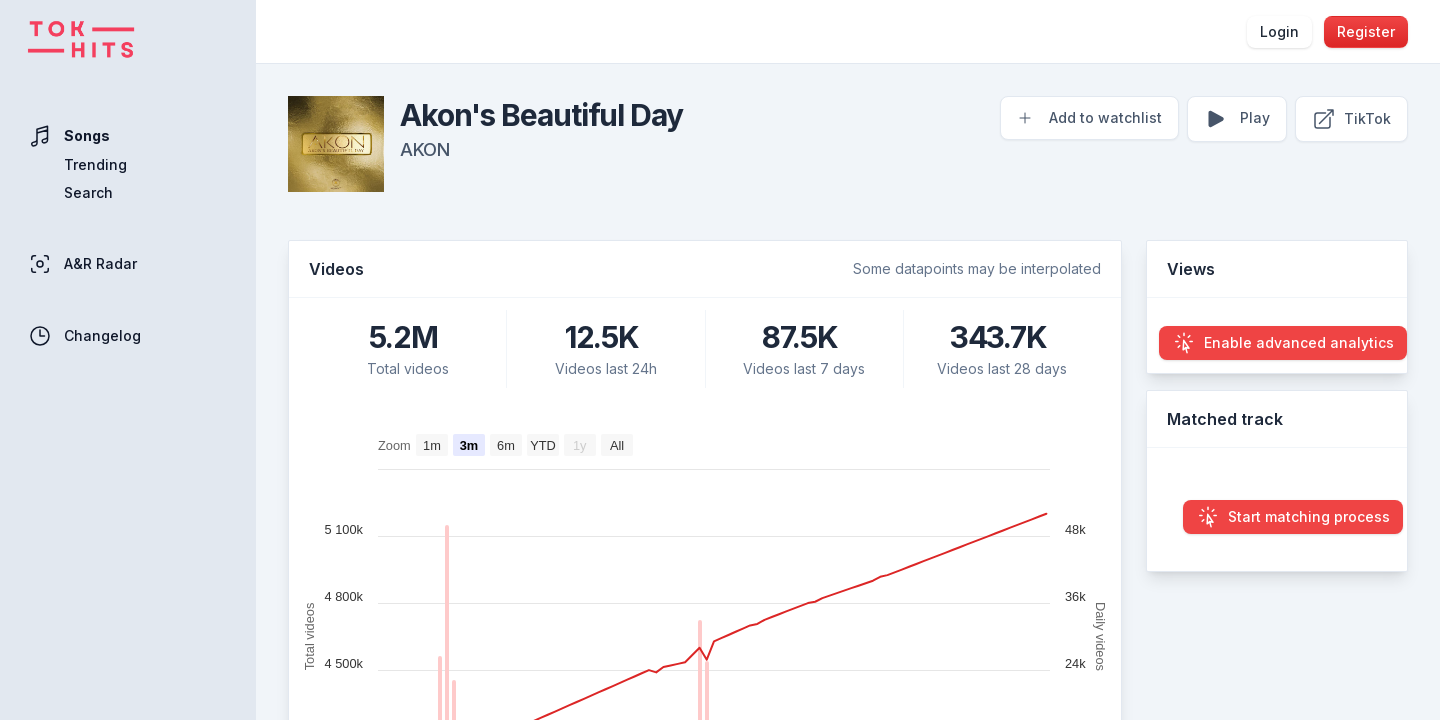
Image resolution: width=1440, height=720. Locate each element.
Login (1279, 31)
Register (1366, 31)
